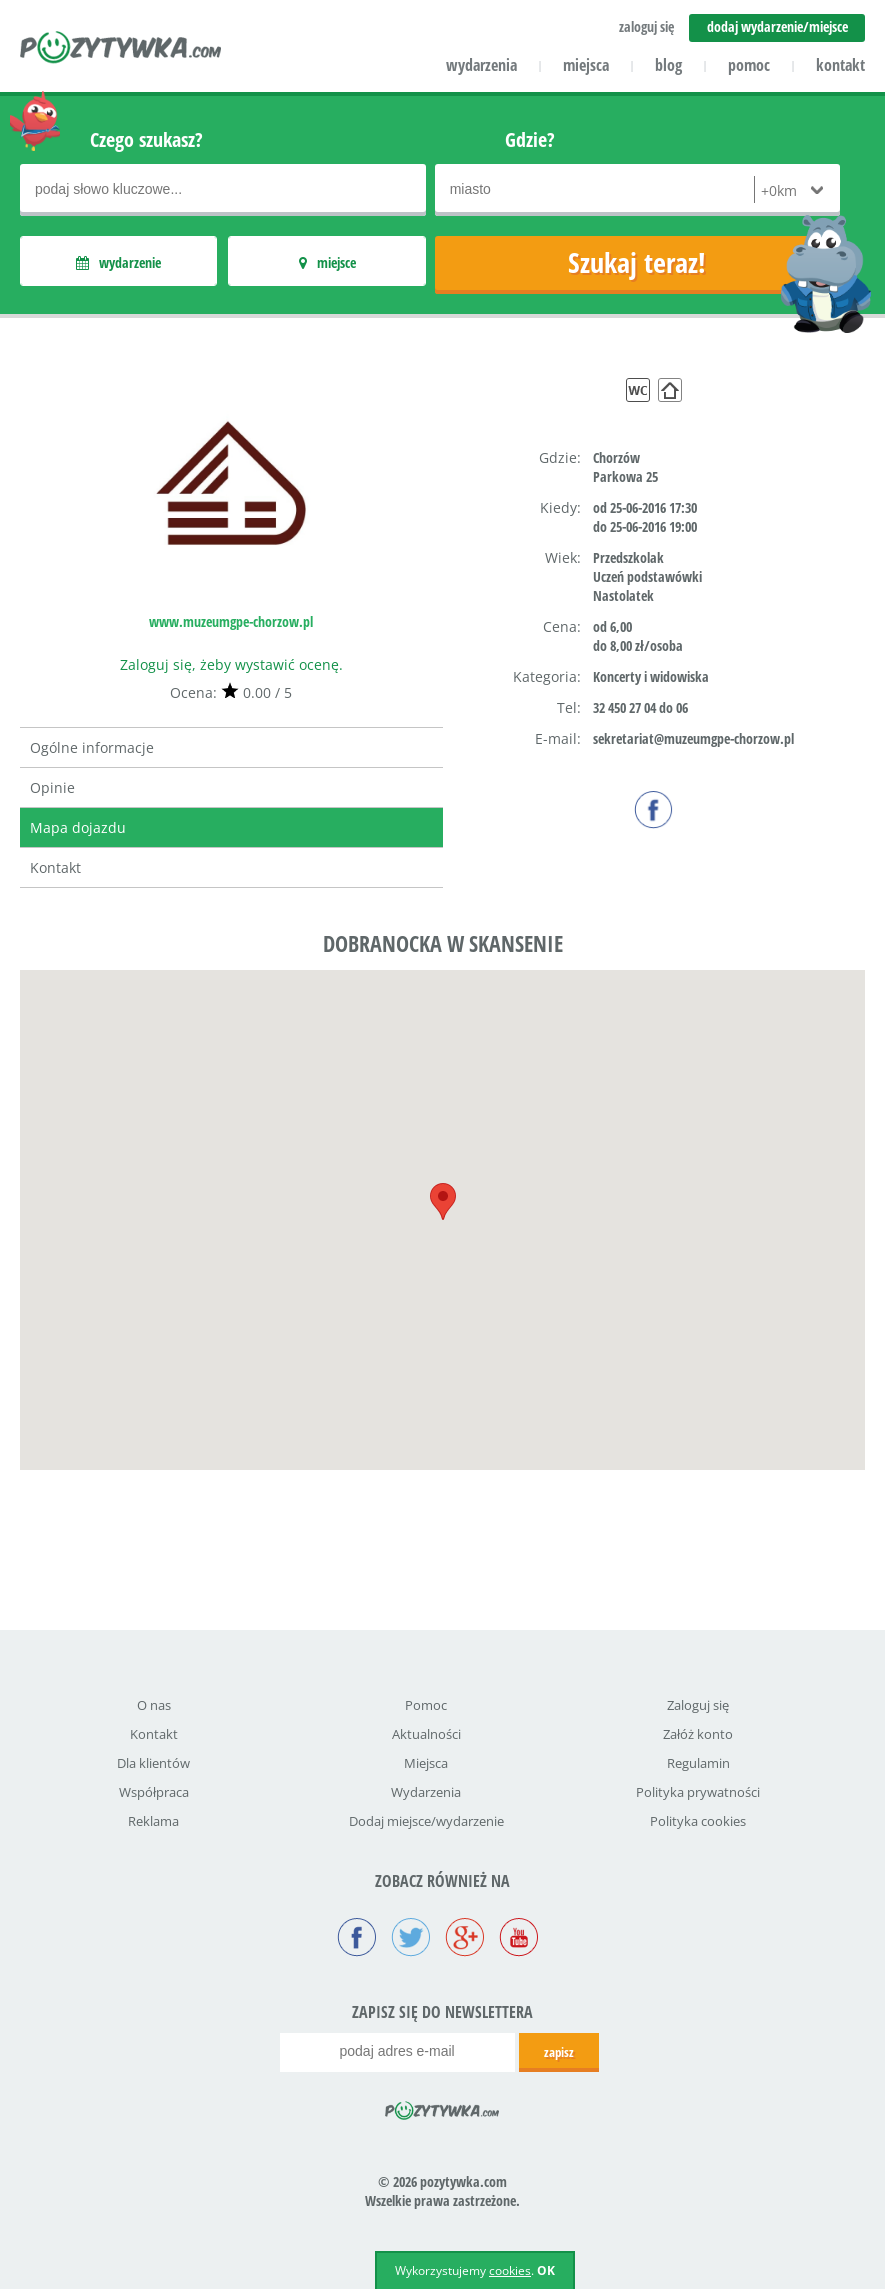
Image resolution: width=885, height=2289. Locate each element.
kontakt (840, 65)
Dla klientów (153, 1763)
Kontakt (55, 867)
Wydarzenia (426, 1792)
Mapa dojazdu (78, 827)
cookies (510, 2270)
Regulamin (698, 1763)
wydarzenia (481, 65)
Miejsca (426, 1763)
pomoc (749, 65)
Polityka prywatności (698, 1792)
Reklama (153, 1821)
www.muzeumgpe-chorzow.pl (231, 621)
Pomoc (426, 1705)
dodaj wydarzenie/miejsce (777, 26)
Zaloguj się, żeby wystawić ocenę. (231, 664)
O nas (154, 1705)
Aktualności (426, 1734)
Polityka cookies (698, 1821)
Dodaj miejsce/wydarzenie (426, 1821)
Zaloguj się (698, 1705)
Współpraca (154, 1792)
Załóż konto (698, 1734)
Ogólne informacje (92, 747)
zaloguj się (646, 26)
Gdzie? (530, 139)
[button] (443, 1201)
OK (546, 2270)
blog (668, 65)
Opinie (52, 787)
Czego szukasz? (146, 139)
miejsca (586, 65)
